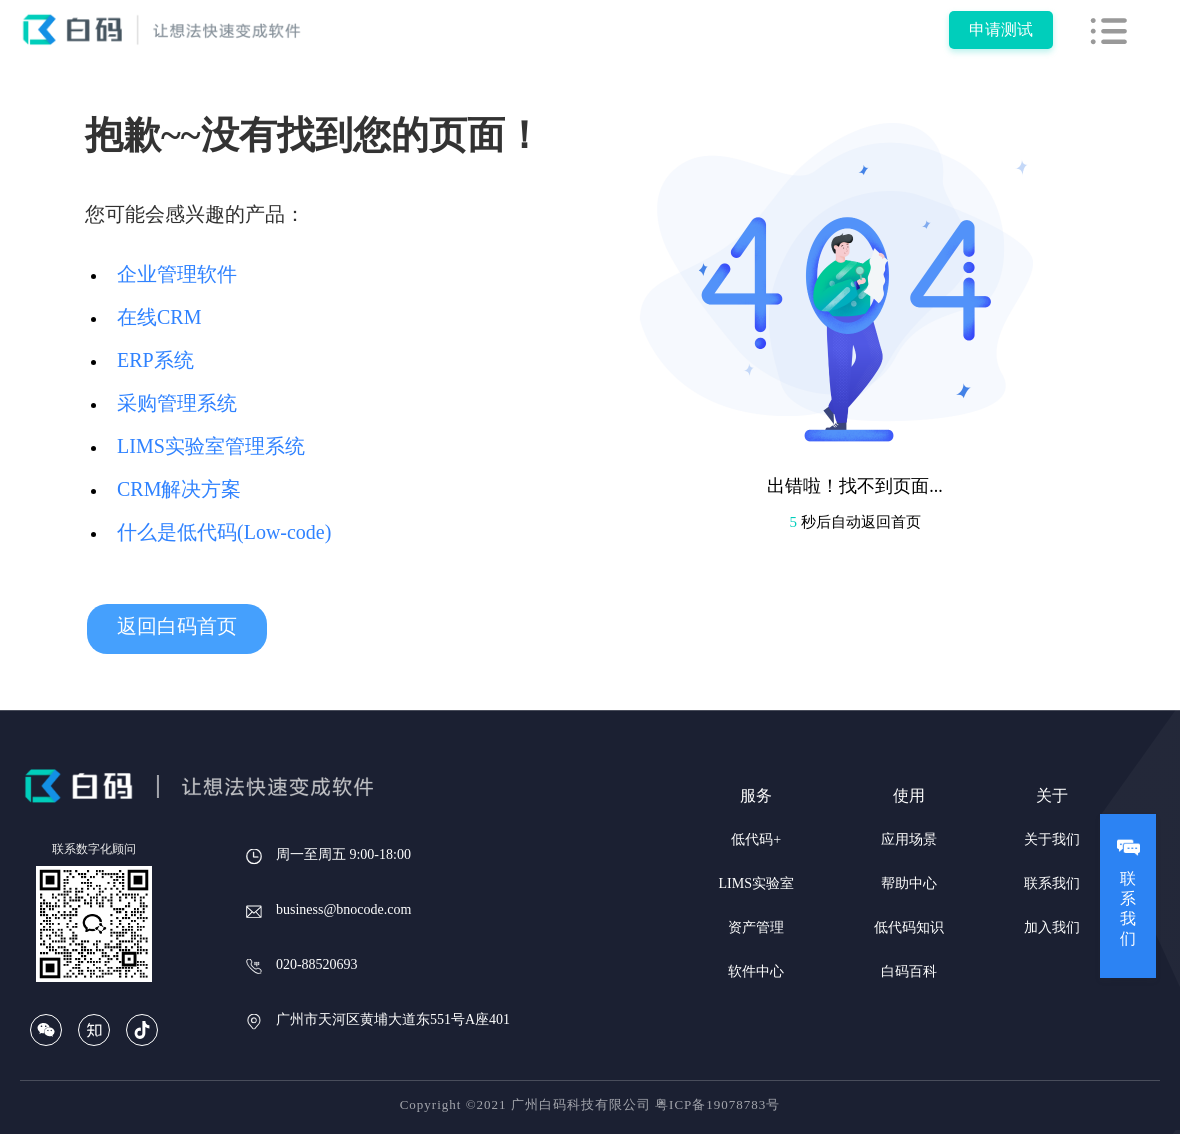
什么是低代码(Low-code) (224, 532)
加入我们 (1052, 927)
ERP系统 (155, 360)
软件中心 (756, 971)
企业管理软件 (177, 274)
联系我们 (1052, 883)
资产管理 (756, 927)
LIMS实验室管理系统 (211, 446)
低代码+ (756, 839)
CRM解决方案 (179, 489)
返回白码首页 (177, 626)
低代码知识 (909, 927)
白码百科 (909, 971)
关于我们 (1052, 839)
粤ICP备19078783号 (717, 1104)
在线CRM (159, 317)
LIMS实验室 (756, 883)
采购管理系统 (177, 403)
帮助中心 (909, 883)
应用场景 (909, 839)
